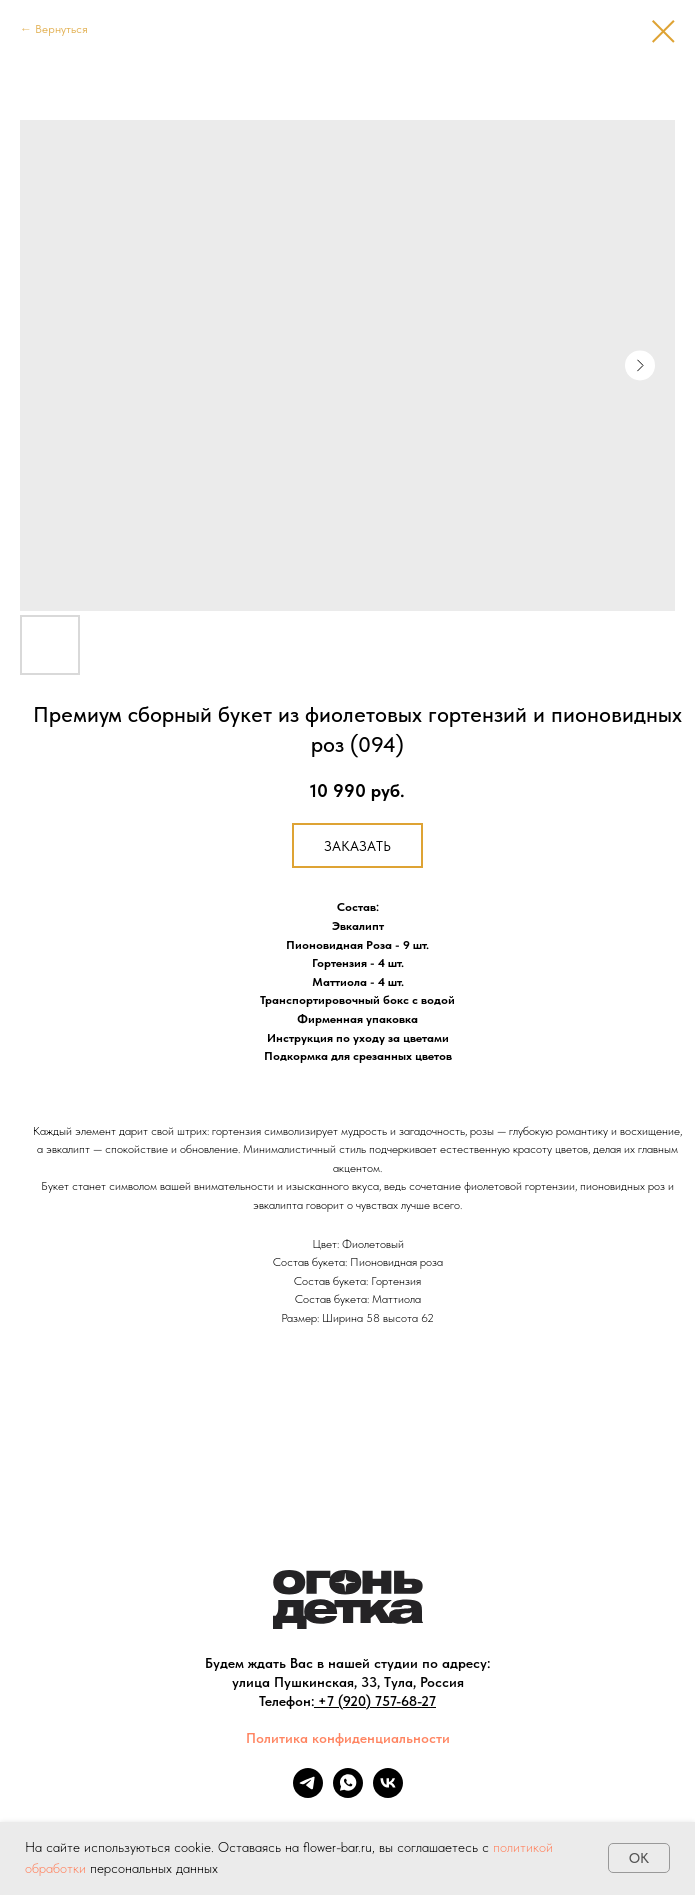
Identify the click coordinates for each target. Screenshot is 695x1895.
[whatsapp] (348, 1792)
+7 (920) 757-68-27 (377, 1701)
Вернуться (61, 29)
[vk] (388, 1792)
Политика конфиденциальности (348, 1738)
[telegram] (308, 1792)
